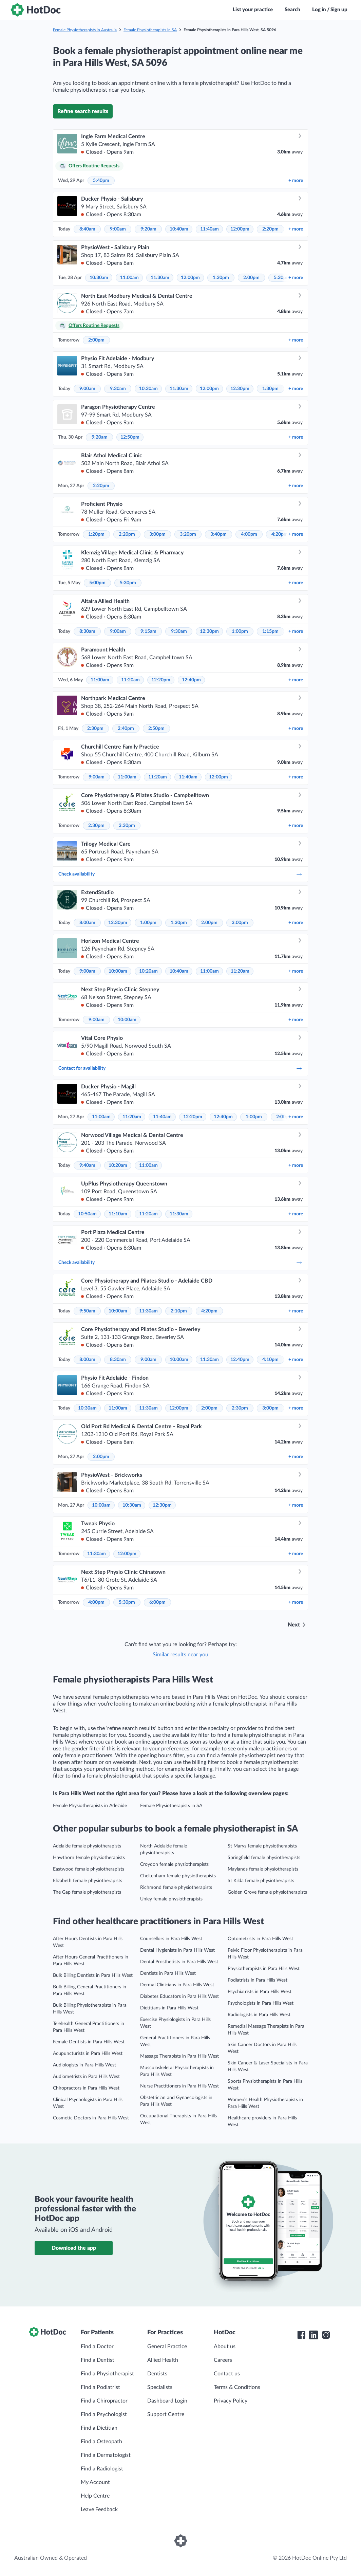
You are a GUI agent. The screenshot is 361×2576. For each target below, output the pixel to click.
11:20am (130, 680)
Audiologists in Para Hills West (84, 2065)
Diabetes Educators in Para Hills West (179, 1996)
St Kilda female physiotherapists (261, 1880)
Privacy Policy (230, 2401)
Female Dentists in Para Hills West (89, 2042)
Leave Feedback (99, 2509)
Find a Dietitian (99, 2428)
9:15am (148, 631)
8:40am (87, 229)
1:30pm (221, 277)
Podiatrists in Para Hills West (257, 1980)
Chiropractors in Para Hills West (86, 2088)
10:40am (179, 229)
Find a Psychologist (104, 2414)
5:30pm (128, 583)
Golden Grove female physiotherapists (267, 1892)
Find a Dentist (97, 2360)
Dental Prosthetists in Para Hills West (179, 1961)
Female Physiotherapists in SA (150, 30)
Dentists (157, 2373)
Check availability (180, 874)
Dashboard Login (167, 2401)
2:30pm (95, 728)
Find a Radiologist (102, 2468)
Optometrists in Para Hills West (260, 1938)
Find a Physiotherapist (107, 2373)
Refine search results (82, 111)
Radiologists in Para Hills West (259, 2014)
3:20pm (188, 534)
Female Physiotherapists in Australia (85, 30)
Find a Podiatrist (100, 2387)
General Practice (167, 2346)
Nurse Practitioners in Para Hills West (179, 2086)
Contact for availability (180, 1068)
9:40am (87, 1165)
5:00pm (97, 583)
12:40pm (191, 680)
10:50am (87, 1214)
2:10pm (179, 1311)
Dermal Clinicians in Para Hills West (177, 1985)
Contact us (227, 2373)
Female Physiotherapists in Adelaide (90, 1805)
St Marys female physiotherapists (262, 1846)
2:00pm (251, 277)
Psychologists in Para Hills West (260, 2003)
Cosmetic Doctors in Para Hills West (91, 2118)
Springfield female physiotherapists (264, 1857)
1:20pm (96, 534)
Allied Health (162, 2360)
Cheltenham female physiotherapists (178, 1876)
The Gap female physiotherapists (87, 1892)
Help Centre (95, 2496)
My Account (95, 2482)
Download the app (74, 2248)
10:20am (148, 971)
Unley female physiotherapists (171, 1899)
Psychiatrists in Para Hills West (259, 1991)
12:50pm (129, 437)
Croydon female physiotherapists (174, 1864)
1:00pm (240, 631)
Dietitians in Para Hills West (169, 2008)
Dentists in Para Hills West (168, 1973)
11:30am (160, 277)
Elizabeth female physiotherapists (87, 1880)
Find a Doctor (97, 2346)
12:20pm (160, 680)
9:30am (118, 388)
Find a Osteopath (101, 2441)
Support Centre (165, 2414)
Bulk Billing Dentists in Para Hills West (93, 1975)
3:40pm (218, 534)
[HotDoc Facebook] (301, 2335)
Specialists (159, 2387)
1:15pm (270, 631)
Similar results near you (180, 1654)
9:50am (87, 1311)
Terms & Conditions (237, 2387)
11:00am (129, 277)
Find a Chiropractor (104, 2401)
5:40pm (101, 180)
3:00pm (157, 534)
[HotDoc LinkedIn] (313, 2335)
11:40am (209, 229)
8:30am (87, 631)
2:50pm (156, 728)
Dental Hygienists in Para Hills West (177, 1950)
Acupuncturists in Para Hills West (87, 2053)
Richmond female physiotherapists (176, 1887)
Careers (223, 2360)
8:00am (87, 922)
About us (224, 2346)
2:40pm (126, 728)
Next (294, 1624)
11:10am (118, 1214)
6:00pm (157, 1602)
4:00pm (249, 534)
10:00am (118, 971)
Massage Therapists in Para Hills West (179, 2056)
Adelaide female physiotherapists (87, 1846)
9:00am (118, 229)
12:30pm (239, 388)
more (295, 180)
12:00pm (239, 229)
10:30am (99, 277)
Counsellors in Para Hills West (171, 1938)
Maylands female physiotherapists (263, 1869)
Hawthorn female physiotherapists (89, 1857)
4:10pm (270, 1359)
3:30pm (127, 825)
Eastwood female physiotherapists (88, 1869)
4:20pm (279, 534)
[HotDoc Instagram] (326, 2335)
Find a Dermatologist (106, 2455)
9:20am (148, 229)
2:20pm (270, 229)
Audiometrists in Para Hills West (86, 2076)
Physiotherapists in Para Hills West (264, 1968)
